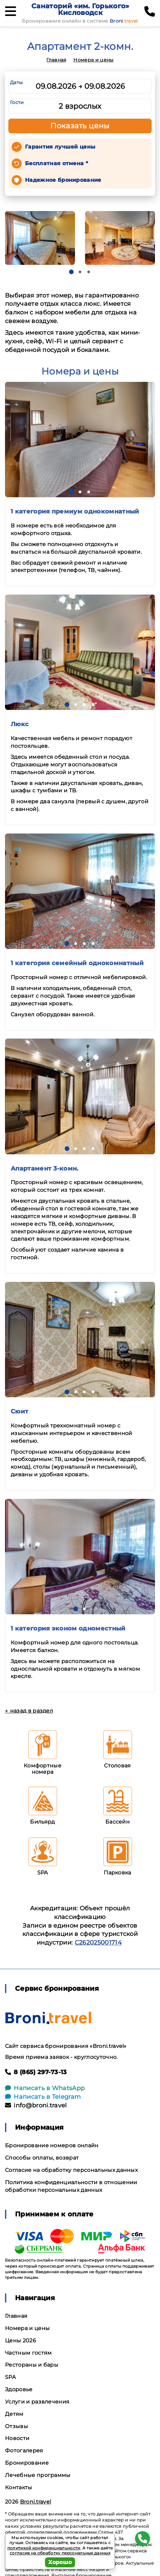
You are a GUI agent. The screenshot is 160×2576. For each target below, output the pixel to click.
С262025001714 (98, 1942)
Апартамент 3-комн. (45, 1168)
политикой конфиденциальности (43, 2547)
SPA (10, 2377)
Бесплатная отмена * (56, 163)
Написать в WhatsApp (45, 2088)
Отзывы (16, 2426)
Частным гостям (28, 2353)
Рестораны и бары (31, 2365)
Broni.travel (35, 2502)
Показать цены (80, 125)
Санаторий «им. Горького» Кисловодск (80, 9)
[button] (71, 272)
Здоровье (19, 2389)
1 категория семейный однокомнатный (77, 963)
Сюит (19, 1411)
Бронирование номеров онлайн (52, 2145)
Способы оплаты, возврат (42, 2158)
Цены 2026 (20, 2340)
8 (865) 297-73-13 (36, 2072)
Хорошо (60, 2562)
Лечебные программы (38, 2475)
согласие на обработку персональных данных (60, 2552)
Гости (17, 102)
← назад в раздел (29, 1711)
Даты (16, 82)
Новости (17, 2438)
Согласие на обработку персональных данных (71, 2170)
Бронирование (27, 2463)
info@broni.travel (36, 2105)
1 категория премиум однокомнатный (75, 511)
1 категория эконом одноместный (68, 1628)
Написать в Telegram (43, 2096)
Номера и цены (93, 60)
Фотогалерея (24, 2450)
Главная (56, 60)
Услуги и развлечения (37, 2402)
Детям (14, 2414)
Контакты (18, 2487)
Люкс (20, 724)
